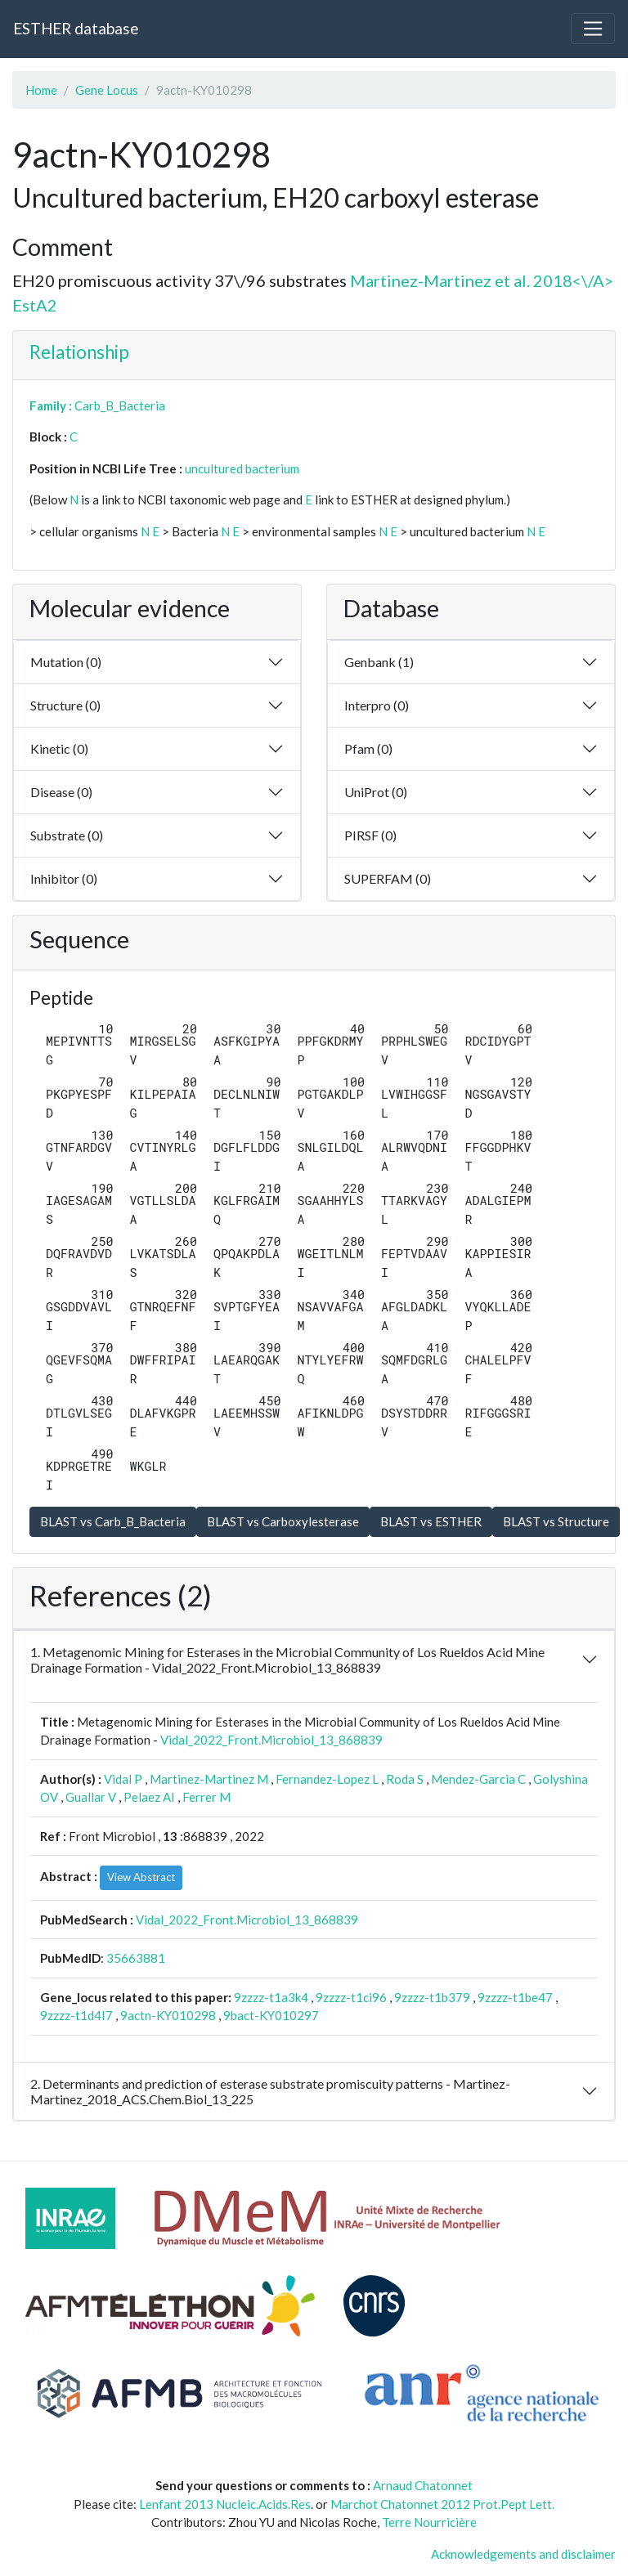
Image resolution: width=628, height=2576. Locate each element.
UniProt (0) (375, 792)
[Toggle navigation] (593, 28)
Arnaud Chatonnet (423, 2485)
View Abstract (141, 1877)
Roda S (405, 1779)
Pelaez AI (149, 1797)
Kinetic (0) (59, 748)
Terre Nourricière (429, 2522)
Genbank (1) (379, 662)
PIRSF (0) (370, 835)
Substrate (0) (66, 835)
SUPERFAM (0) (387, 878)
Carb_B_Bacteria (119, 405)
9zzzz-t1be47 (515, 1997)
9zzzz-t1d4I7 (76, 2015)
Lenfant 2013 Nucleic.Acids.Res (225, 2504)
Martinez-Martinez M (209, 1779)
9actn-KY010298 (168, 2015)
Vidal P (123, 1779)
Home (41, 90)
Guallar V (90, 1797)
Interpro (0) (376, 705)
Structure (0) (65, 705)
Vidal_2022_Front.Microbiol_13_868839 (271, 1739)
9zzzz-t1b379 (432, 1997)
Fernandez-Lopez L (327, 1779)
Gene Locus (106, 90)
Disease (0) (61, 792)
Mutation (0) (65, 662)
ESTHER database (75, 28)
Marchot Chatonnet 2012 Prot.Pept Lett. (442, 2504)
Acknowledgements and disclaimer (523, 2554)
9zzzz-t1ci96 (351, 1997)
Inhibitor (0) (63, 878)
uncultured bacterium (242, 468)
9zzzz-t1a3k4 (271, 1997)
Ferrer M (206, 1797)
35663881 (135, 1958)
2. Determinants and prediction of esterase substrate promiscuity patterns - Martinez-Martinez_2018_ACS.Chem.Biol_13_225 (270, 2091)
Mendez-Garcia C (478, 1779)
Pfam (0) (368, 748)
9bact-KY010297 (271, 2015)
